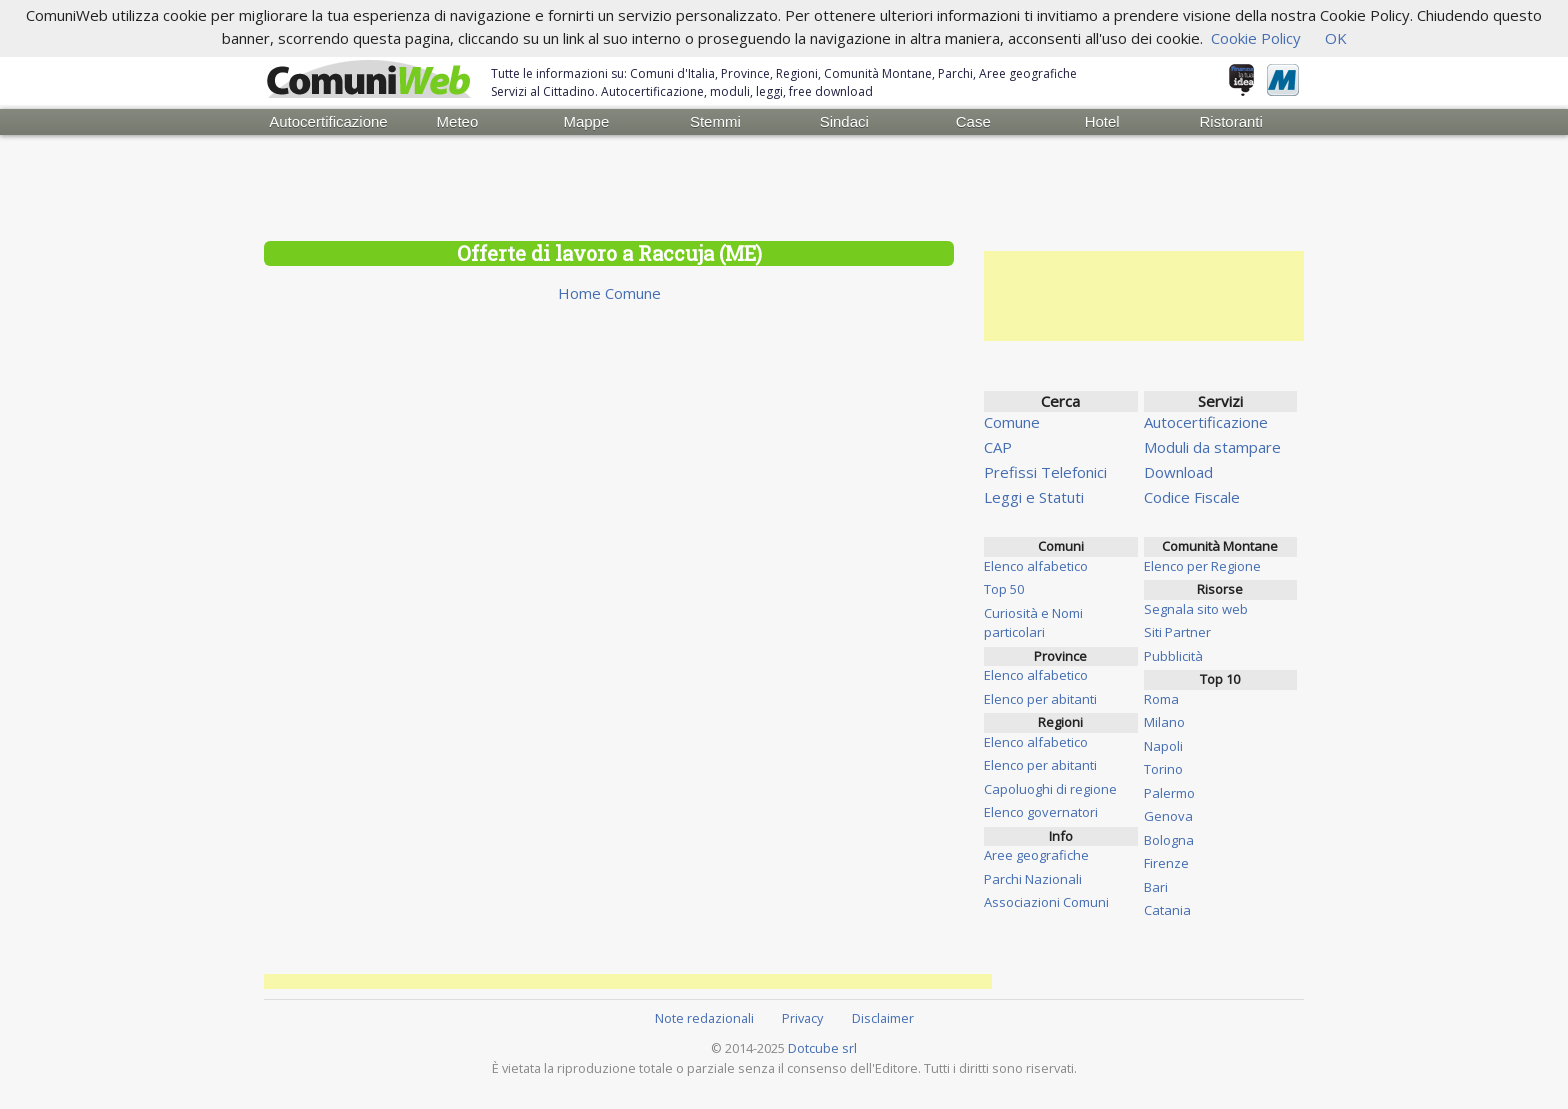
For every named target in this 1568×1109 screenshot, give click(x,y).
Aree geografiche (1036, 855)
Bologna (1169, 840)
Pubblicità (1173, 656)
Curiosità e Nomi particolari (1033, 623)
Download (1178, 472)
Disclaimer (883, 1018)
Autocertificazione (328, 121)
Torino (1163, 769)
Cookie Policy (1256, 38)
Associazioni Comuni (1046, 902)
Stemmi (715, 121)
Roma (1161, 699)
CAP (998, 447)
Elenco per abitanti (1040, 699)
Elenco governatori (1041, 812)
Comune (1012, 422)
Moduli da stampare (1212, 447)
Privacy (802, 1018)
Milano (1164, 722)
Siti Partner (1177, 632)
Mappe (586, 121)
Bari (1156, 887)
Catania (1167, 910)
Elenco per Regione (1202, 566)
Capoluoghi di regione (1050, 789)
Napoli (1163, 746)
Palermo (1169, 793)
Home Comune (609, 293)
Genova (1168, 816)
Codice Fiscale (1192, 497)
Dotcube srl (822, 1048)
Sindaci (844, 121)
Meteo (458, 121)
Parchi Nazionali (1033, 879)
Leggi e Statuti (1034, 497)
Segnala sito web (1196, 609)
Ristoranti (1230, 121)
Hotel (1102, 121)
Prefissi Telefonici (1045, 472)
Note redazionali (704, 1018)
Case (973, 121)
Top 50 (1004, 589)
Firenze (1166, 863)
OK (1336, 38)
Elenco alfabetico (1036, 566)
